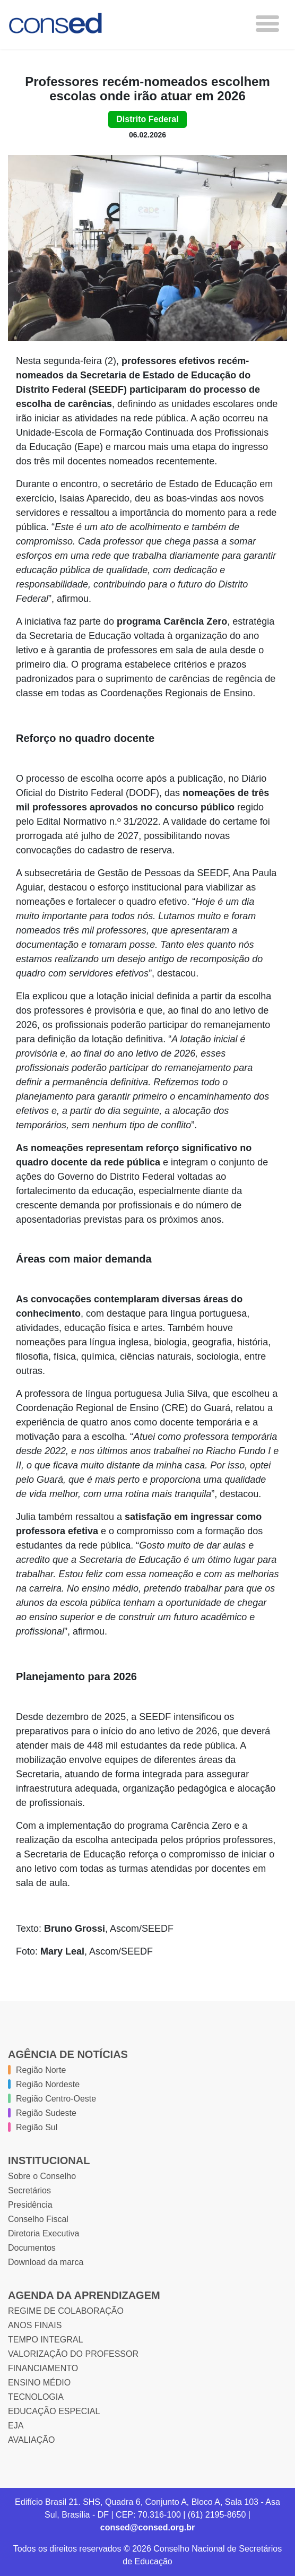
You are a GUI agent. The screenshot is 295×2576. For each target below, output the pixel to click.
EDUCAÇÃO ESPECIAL (54, 2411)
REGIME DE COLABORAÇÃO (66, 2310)
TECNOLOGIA (36, 2396)
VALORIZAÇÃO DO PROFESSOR (73, 2353)
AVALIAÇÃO (31, 2439)
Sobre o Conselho (42, 2176)
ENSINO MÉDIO (39, 2382)
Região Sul (36, 2127)
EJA (15, 2425)
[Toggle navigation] (267, 23)
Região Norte (41, 2069)
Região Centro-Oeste (56, 2098)
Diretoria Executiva (43, 2233)
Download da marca (45, 2262)
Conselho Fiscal (38, 2219)
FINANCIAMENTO (43, 2368)
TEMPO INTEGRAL (45, 2339)
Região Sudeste (46, 2112)
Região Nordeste (48, 2084)
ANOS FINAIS (35, 2325)
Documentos (32, 2247)
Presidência (30, 2204)
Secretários (29, 2190)
